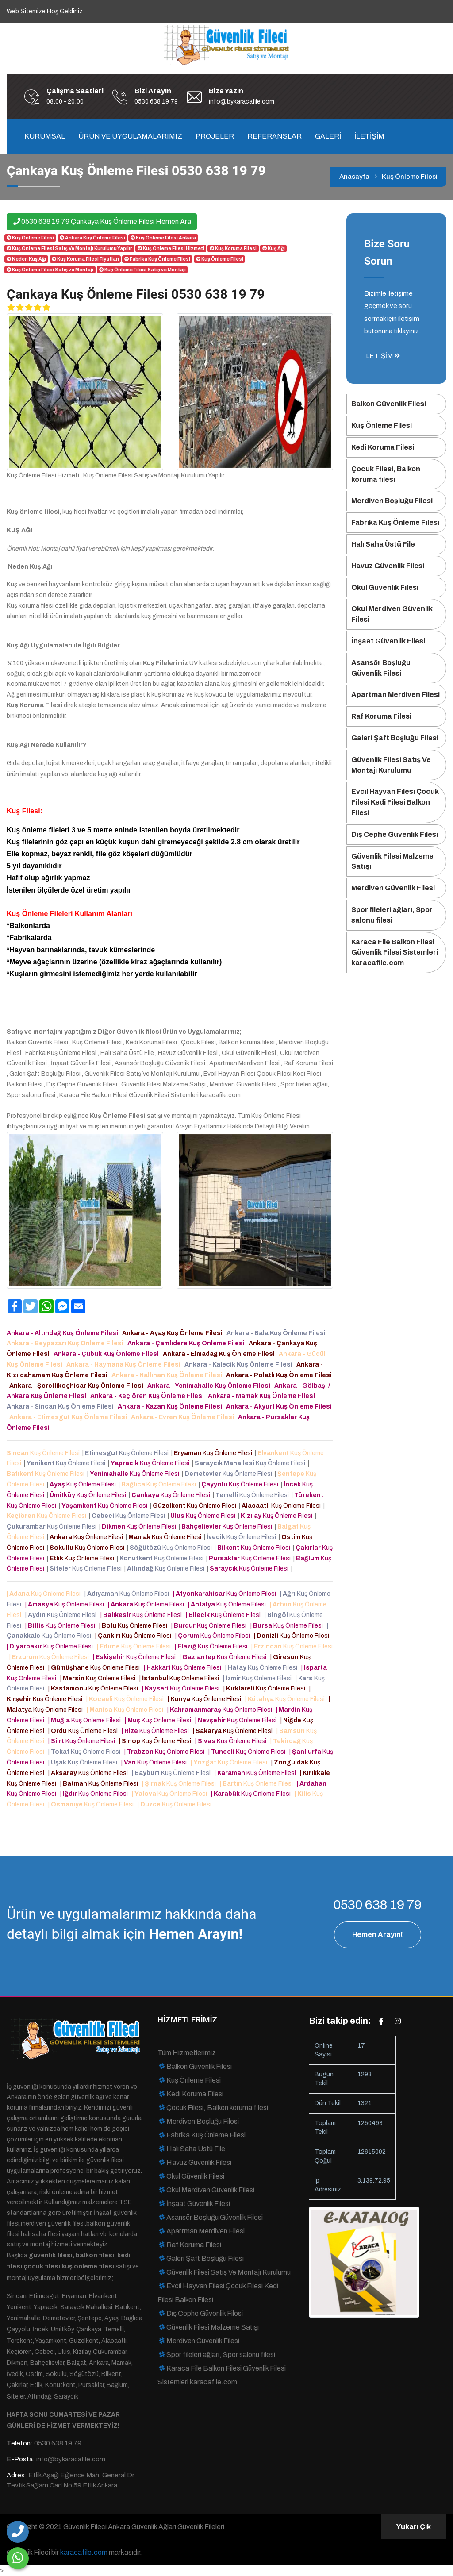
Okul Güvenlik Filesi (384, 587)
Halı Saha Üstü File (383, 544)
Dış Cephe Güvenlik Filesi (394, 834)
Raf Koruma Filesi (381, 716)
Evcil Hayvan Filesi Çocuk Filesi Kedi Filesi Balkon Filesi (395, 802)
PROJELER (215, 136)
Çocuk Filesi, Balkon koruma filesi (385, 474)
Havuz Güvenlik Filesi (387, 566)
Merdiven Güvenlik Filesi (393, 888)
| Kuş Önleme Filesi (45, 1593)
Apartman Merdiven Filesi (395, 694)
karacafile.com (83, 2552)
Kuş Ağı (273, 248)
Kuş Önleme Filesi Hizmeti (170, 248)
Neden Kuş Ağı (26, 259)
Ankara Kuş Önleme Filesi (92, 237)
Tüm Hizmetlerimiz (186, 2052)
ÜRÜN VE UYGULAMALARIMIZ (130, 136)
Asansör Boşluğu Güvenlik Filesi (381, 668)
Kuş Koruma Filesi (233, 248)
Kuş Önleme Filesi (30, 237)
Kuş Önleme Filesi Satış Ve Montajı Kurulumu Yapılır (69, 248)
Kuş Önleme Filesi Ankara (163, 237)
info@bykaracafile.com (241, 101)
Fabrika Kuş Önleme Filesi (157, 259)
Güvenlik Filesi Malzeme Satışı (392, 861)
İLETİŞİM (369, 136)
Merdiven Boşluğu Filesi (392, 500)
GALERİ (328, 136)
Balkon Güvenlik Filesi (388, 404)
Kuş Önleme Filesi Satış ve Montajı (49, 269)
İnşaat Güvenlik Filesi (388, 641)
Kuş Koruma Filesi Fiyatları (85, 259)
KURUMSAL (44, 136)
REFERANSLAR (274, 136)
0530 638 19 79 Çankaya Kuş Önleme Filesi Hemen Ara (101, 221)
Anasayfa (354, 176)
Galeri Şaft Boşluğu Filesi (394, 738)
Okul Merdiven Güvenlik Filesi (392, 614)
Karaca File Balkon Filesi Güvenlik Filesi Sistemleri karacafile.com (394, 952)
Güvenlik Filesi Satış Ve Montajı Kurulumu (391, 765)
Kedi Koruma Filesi (382, 447)
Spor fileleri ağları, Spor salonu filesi (392, 915)
